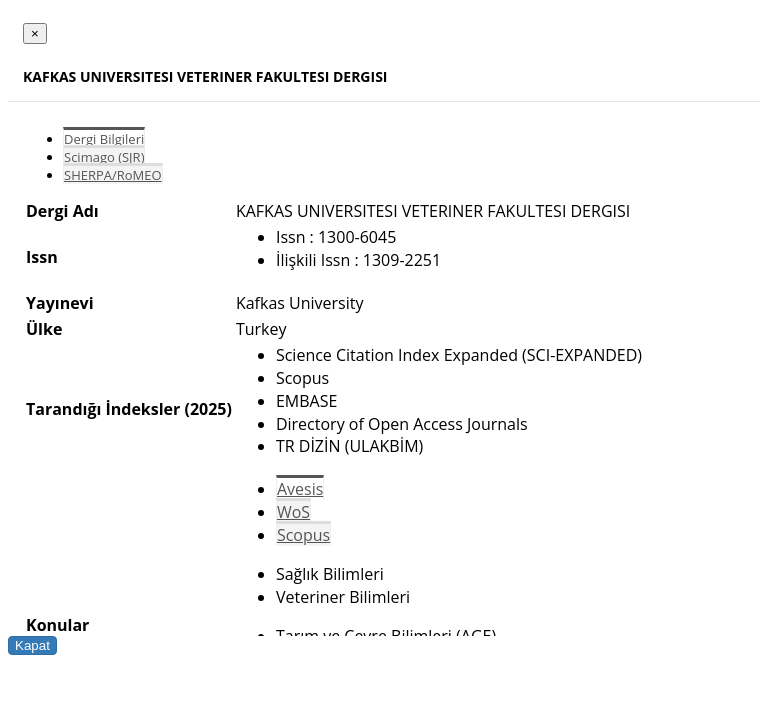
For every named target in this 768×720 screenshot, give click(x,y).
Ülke (44, 329)
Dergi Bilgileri (104, 139)
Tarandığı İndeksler (103, 409)
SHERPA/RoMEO (113, 175)
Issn (42, 257)
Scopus (303, 535)
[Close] (35, 33)
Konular (57, 625)
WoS (293, 512)
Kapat (32, 645)
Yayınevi (60, 303)
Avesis (300, 489)
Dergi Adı (62, 211)
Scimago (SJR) (104, 157)
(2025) (207, 409)
